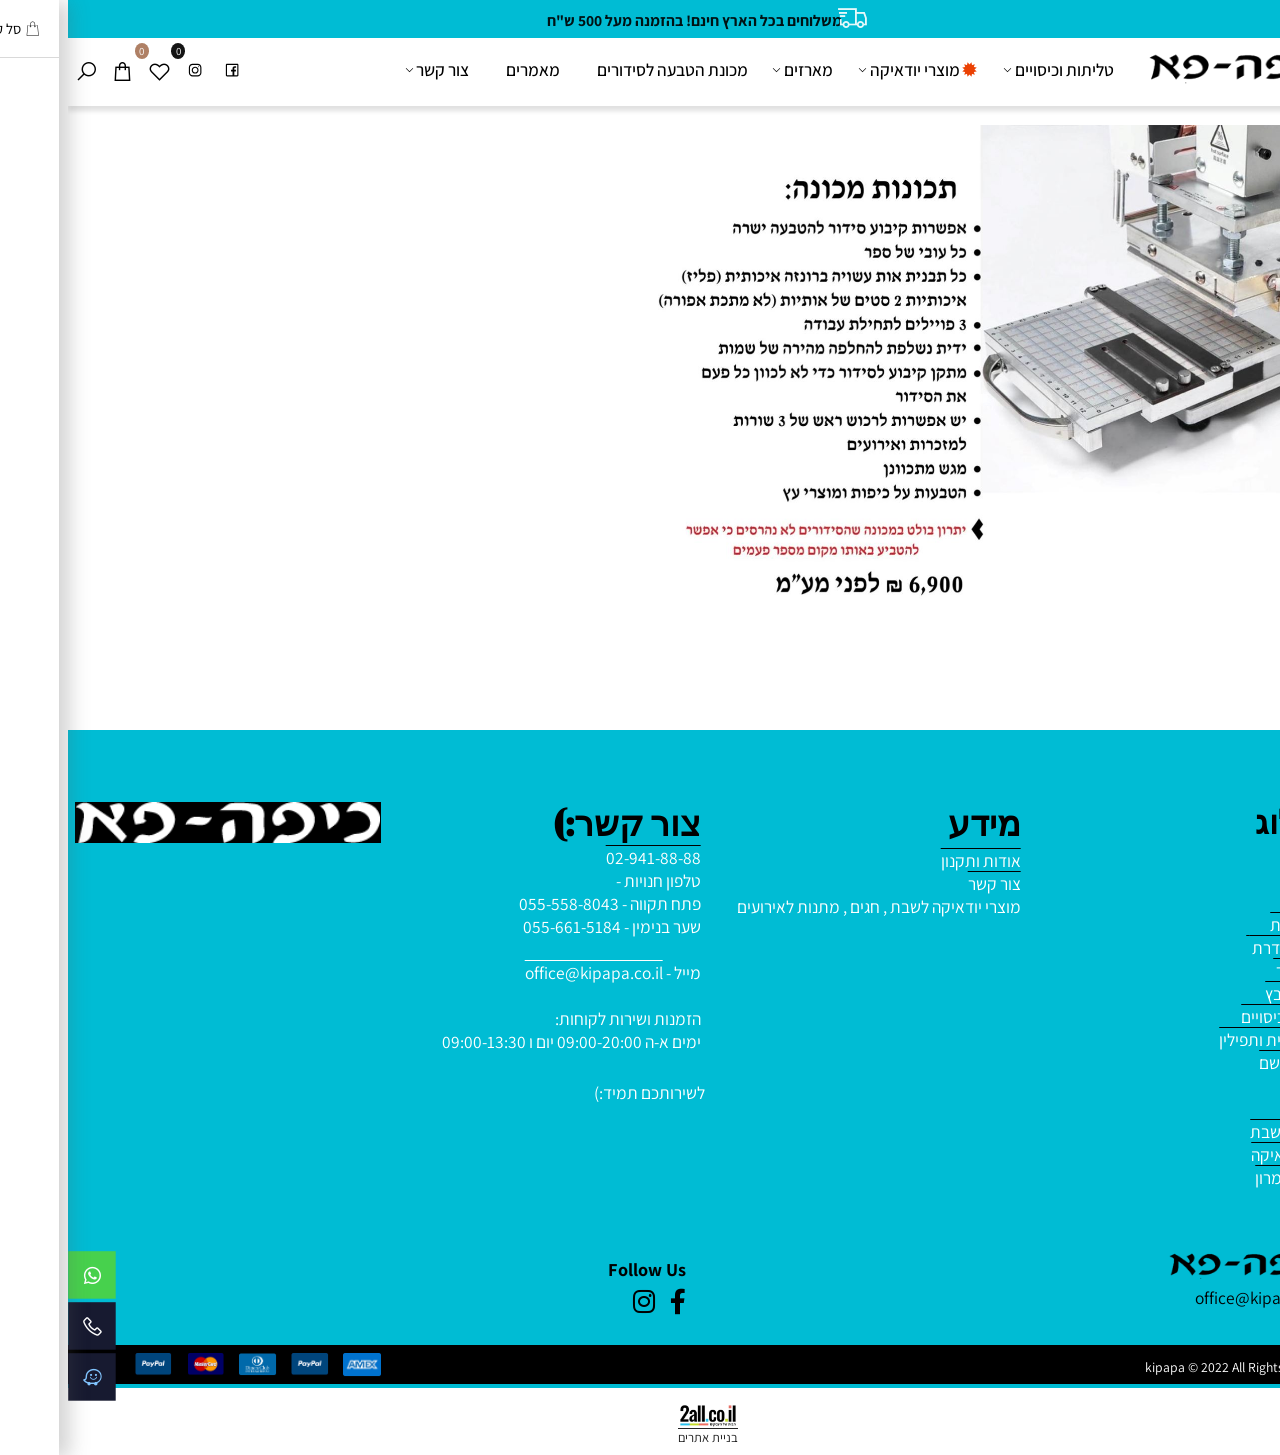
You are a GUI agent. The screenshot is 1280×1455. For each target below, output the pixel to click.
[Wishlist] (91, 70)
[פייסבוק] (164, 70)
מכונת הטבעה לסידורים (604, 69)
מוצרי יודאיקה (851, 70)
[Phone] (24, 1331)
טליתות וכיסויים (992, 70)
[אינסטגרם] (127, 70)
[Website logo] (1171, 66)
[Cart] (54, 70)
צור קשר (370, 70)
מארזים (736, 70)
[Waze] (24, 1382)
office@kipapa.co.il (526, 972)
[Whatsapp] (24, 1280)
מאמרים (465, 69)
